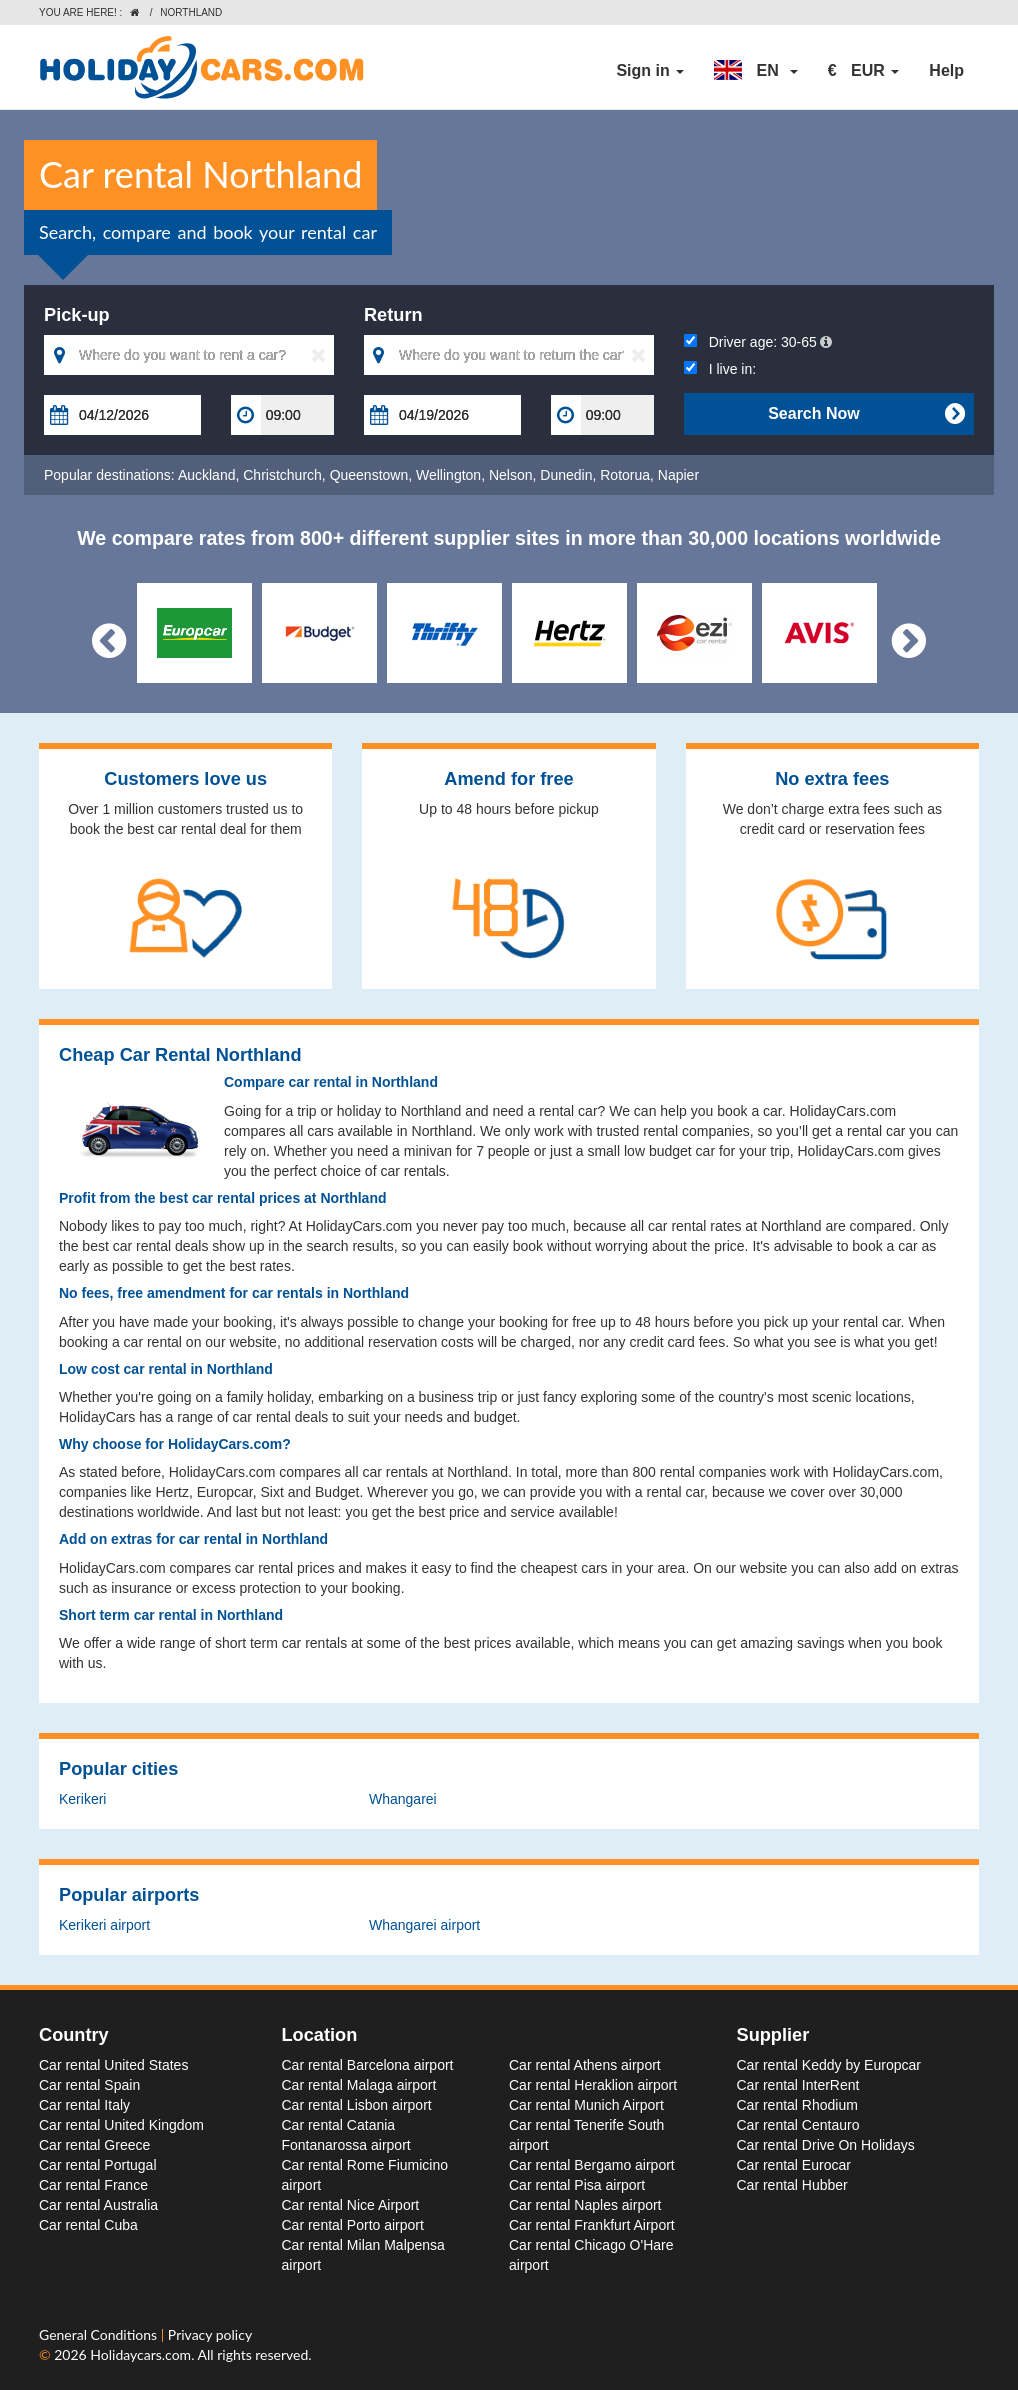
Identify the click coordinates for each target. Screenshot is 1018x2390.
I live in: (720, 369)
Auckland (207, 475)
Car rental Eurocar (794, 2165)
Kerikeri (82, 1799)
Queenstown (369, 475)
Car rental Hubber (792, 2185)
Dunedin (566, 475)
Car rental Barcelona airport (368, 2065)
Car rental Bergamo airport (592, 2165)
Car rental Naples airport (585, 2205)
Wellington (448, 475)
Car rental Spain (89, 2085)
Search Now (866, 414)
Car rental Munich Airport (586, 2105)
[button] (756, 71)
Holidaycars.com (140, 2354)
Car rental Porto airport (353, 2225)
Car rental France (93, 2185)
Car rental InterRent (798, 2085)
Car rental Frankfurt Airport (592, 2225)
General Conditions (100, 2334)
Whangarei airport (424, 1925)
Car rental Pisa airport (577, 2185)
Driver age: (758, 342)
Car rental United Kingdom (121, 2125)
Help (946, 70)
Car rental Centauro (798, 2125)
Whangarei (403, 1799)
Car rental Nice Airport (351, 2205)
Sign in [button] (650, 70)
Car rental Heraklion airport (593, 2085)
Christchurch (282, 475)
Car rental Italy (84, 2105)
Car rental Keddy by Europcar (829, 2065)
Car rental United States (113, 2065)
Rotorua (625, 475)
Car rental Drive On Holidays (826, 2145)
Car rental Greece (94, 2145)
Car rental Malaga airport (359, 2085)
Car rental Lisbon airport (357, 2105)
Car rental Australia (98, 2205)
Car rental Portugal (98, 2165)
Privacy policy (210, 2334)
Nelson (511, 475)
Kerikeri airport (104, 1925)
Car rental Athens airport (585, 2065)
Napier (678, 475)
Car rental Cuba (88, 2225)
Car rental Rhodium (797, 2105)
